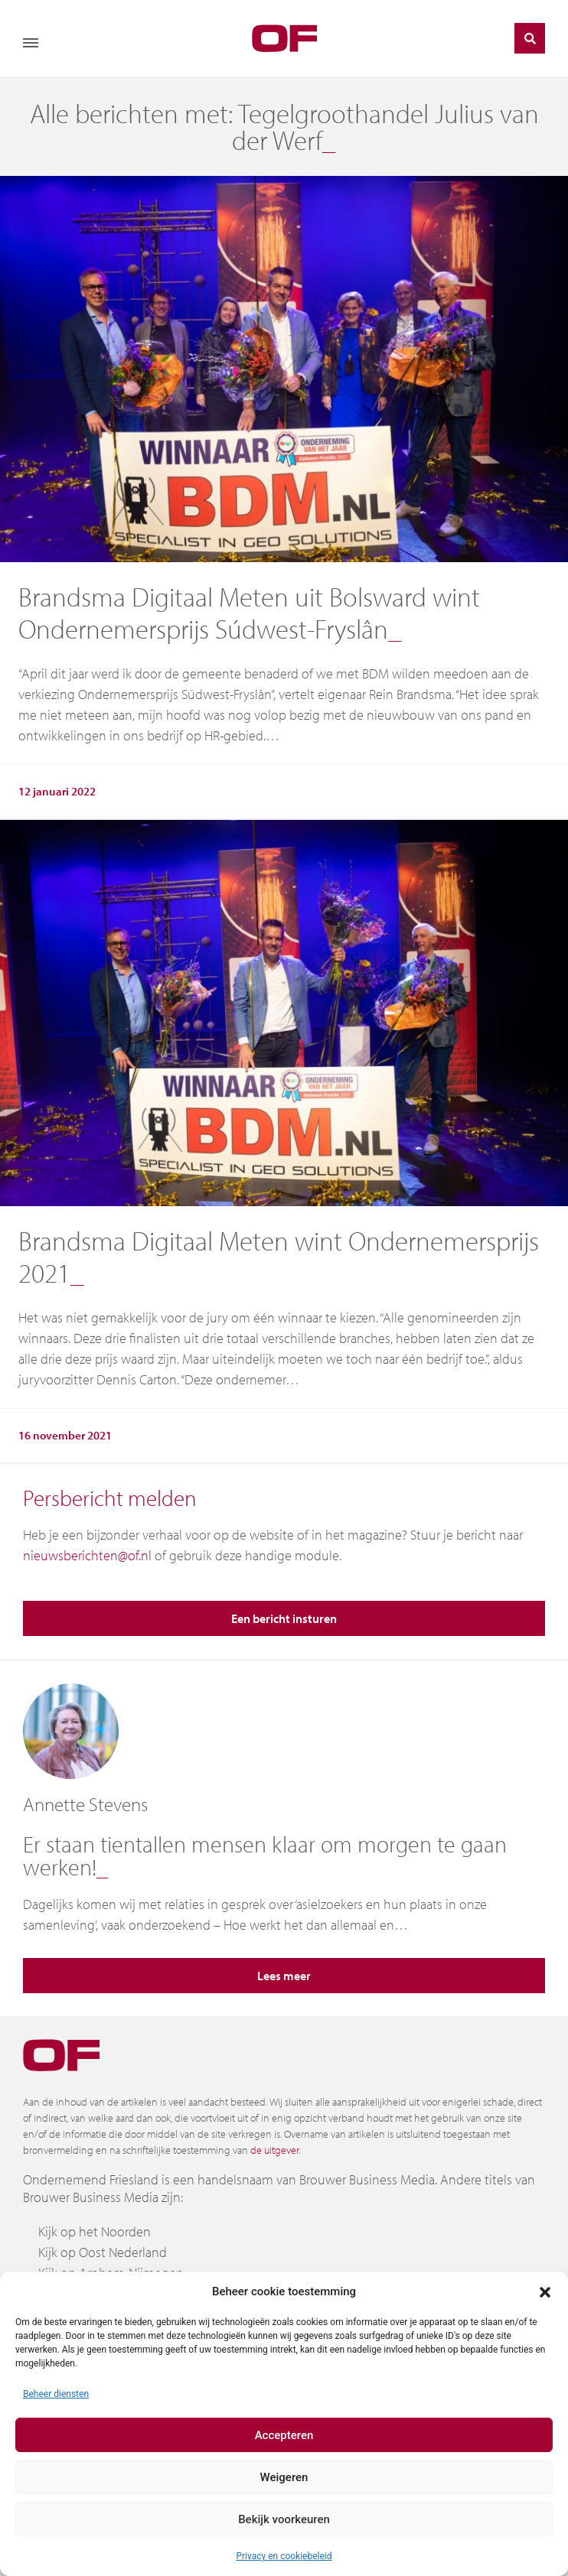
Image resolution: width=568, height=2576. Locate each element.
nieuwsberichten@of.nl (87, 1555)
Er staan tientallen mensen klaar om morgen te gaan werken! (265, 1856)
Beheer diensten (56, 2394)
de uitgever (274, 2150)
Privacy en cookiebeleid (283, 2556)
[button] (545, 2291)
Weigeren (284, 2477)
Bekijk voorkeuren (284, 2519)
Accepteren (284, 2435)
